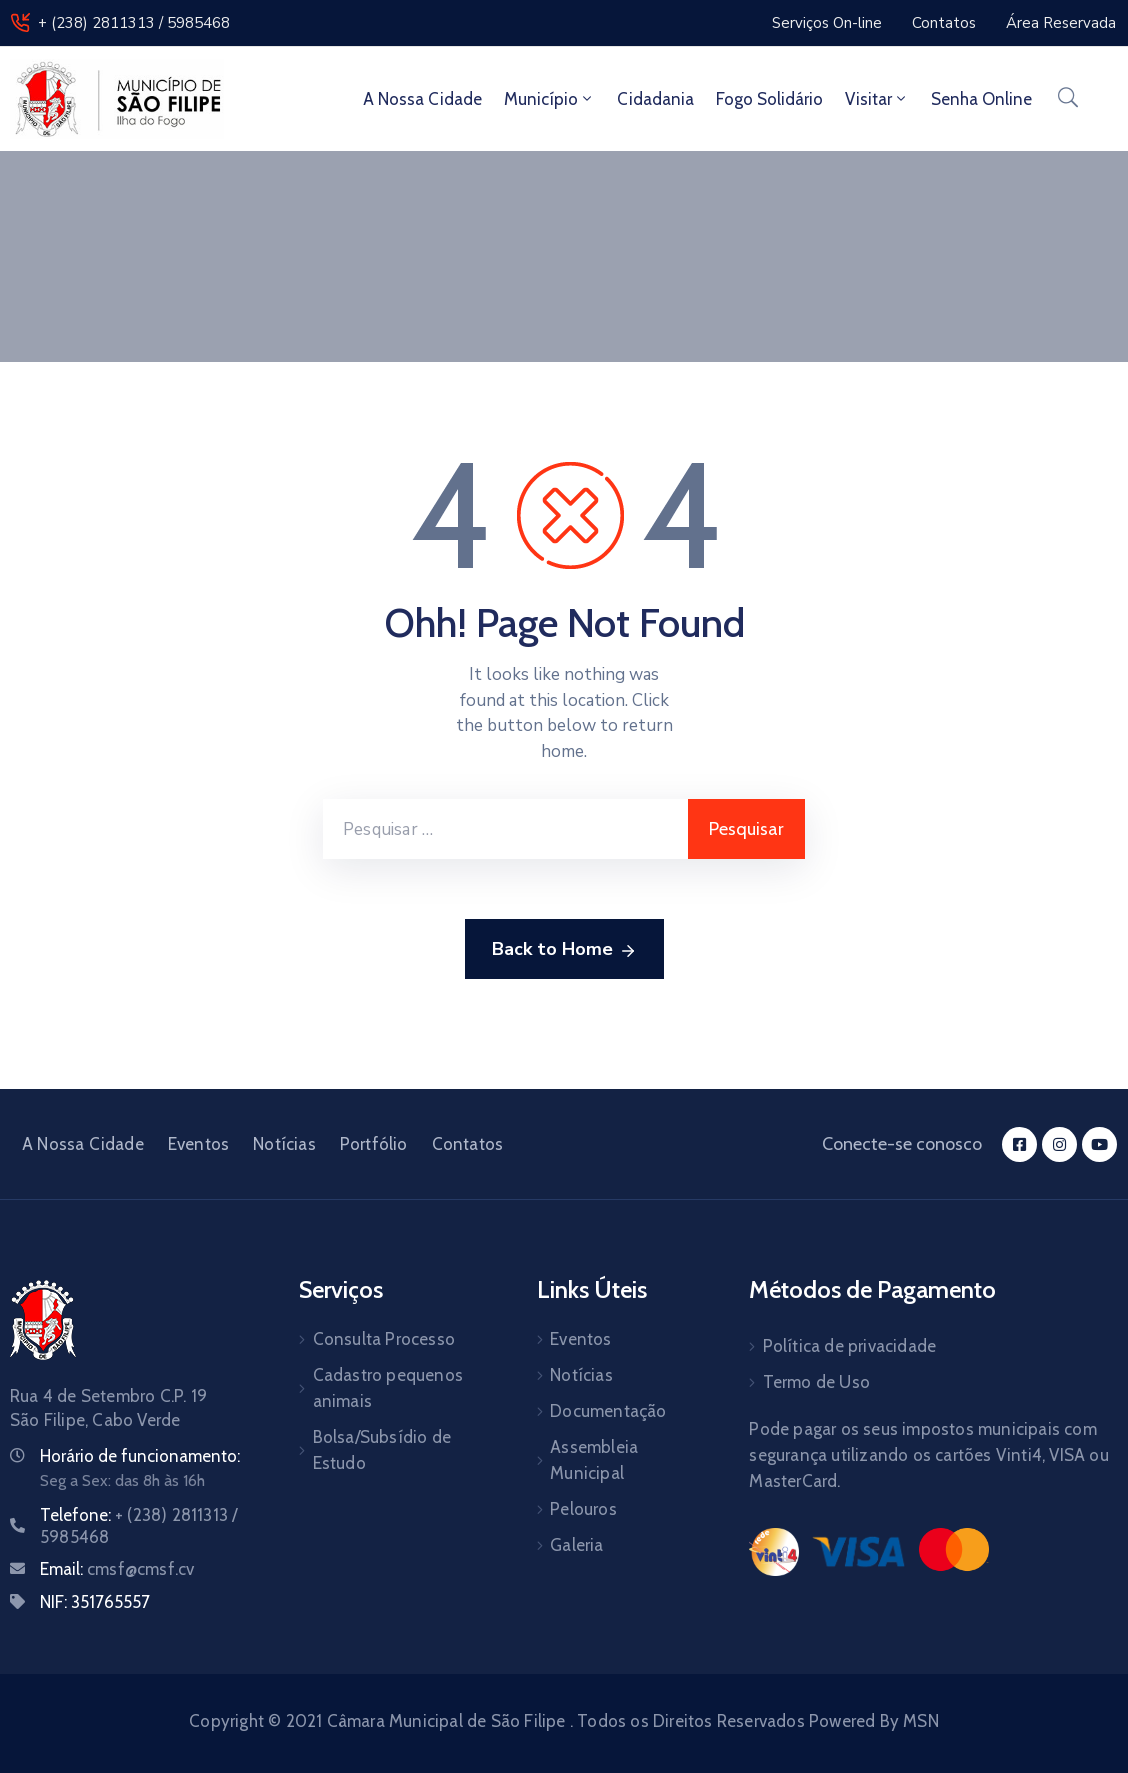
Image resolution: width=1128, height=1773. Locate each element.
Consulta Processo (384, 1339)
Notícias (284, 1144)
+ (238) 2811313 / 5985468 (134, 23)
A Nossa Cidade (422, 99)
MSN (921, 1721)
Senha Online (981, 99)
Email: (117, 1569)
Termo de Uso (816, 1382)
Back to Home (564, 950)
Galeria (576, 1545)
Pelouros (583, 1509)
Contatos (468, 1144)
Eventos (198, 1144)
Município (549, 99)
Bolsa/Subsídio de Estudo (382, 1450)
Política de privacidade (850, 1346)
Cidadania (655, 99)
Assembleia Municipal (594, 1460)
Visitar (877, 99)
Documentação (608, 1411)
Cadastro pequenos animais (388, 1388)
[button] (827, 23)
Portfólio (374, 1144)
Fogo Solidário (769, 99)
